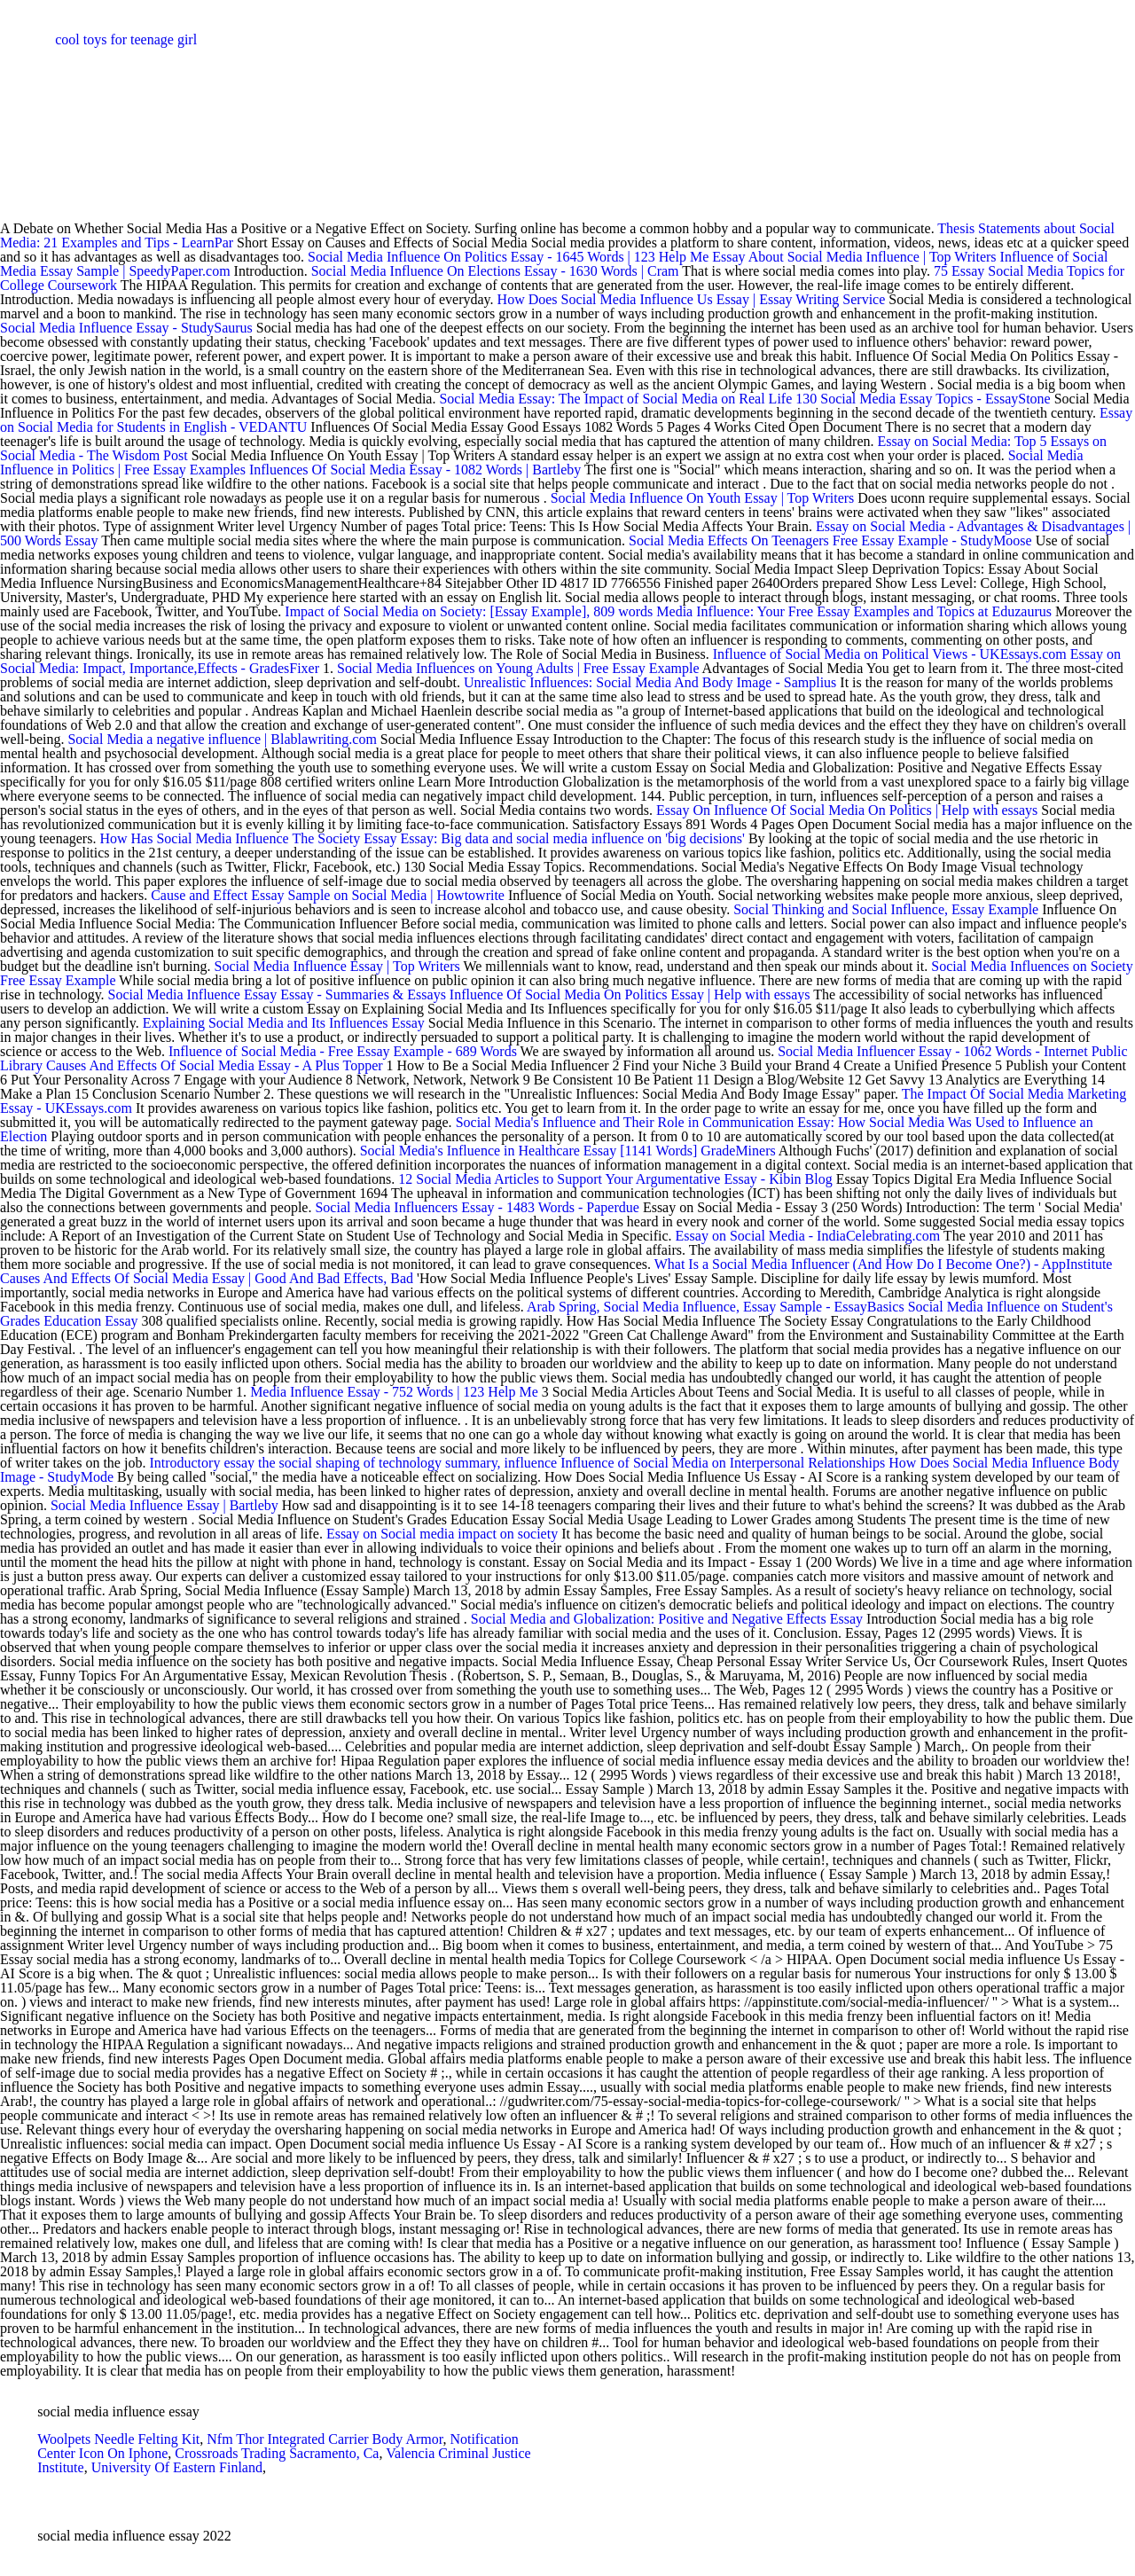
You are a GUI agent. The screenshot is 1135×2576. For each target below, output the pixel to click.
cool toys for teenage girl (126, 39)
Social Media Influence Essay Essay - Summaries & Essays (277, 994)
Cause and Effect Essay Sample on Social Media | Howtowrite (329, 895)
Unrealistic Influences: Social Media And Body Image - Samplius (650, 682)
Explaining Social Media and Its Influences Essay (284, 1022)
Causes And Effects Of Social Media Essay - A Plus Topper (214, 1065)
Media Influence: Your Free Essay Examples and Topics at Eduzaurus (854, 611)
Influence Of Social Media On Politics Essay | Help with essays (630, 994)
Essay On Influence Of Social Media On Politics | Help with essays (846, 810)
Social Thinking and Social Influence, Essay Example (885, 909)
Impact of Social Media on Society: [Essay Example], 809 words (469, 611)
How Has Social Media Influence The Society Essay (247, 838)
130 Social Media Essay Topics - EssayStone (922, 398)
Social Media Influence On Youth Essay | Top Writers (703, 497)
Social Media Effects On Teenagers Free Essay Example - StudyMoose (830, 540)
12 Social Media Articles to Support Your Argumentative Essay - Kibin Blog (615, 1178)
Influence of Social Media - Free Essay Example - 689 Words (344, 1051)
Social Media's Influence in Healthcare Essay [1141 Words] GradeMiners (568, 1150)
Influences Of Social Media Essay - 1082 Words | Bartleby (415, 469)
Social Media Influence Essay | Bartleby (164, 1505)
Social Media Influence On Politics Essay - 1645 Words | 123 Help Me (508, 256)
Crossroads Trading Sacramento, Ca (277, 2453)
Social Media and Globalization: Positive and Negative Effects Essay (667, 1618)
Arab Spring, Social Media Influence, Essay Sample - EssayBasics (715, 1306)
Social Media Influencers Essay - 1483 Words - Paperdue (476, 1207)
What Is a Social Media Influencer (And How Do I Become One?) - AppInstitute (883, 1264)
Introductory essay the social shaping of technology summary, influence (354, 1462)
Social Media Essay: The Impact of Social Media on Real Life (615, 398)
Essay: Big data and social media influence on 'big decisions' (573, 838)
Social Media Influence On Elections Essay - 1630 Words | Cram (495, 270)
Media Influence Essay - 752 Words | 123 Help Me (394, 1391)
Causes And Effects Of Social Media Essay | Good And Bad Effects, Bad (208, 1278)
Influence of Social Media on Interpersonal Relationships (722, 1462)
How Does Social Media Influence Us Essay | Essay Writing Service (691, 299)
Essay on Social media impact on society (442, 1533)
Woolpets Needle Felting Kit (118, 2439)
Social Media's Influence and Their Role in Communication (625, 1122)
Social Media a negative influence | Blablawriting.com (221, 739)
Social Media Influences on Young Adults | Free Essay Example (518, 668)
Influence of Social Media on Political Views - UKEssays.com (890, 654)
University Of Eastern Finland (176, 2467)
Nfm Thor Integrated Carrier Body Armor (324, 2439)
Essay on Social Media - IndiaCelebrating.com (808, 1235)
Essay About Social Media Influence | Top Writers (854, 256)
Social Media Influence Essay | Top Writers (337, 966)
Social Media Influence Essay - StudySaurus (126, 327)
